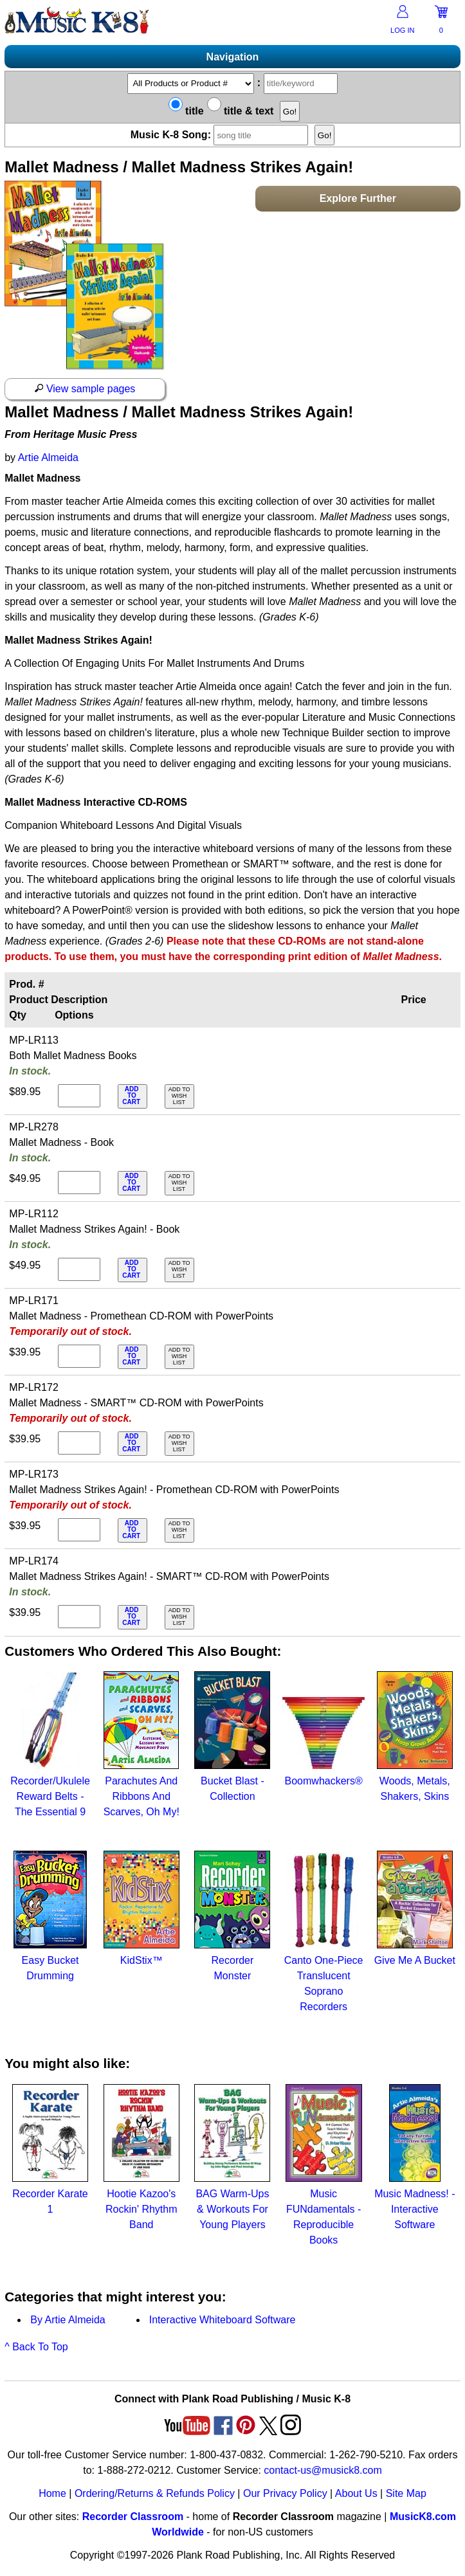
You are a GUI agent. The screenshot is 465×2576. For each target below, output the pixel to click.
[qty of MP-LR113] (79, 1095)
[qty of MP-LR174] (79, 1616)
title (186, 110)
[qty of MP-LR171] (79, 1356)
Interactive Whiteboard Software (222, 2319)
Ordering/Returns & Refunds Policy (155, 2493)
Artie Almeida (48, 457)
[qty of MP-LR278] (79, 1182)
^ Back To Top (36, 2346)
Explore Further (358, 198)
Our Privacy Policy (285, 2493)
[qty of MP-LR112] (79, 1269)
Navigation (232, 56)
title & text (240, 110)
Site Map (406, 2493)
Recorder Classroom (132, 2516)
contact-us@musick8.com (322, 2470)
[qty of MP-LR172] (79, 1443)
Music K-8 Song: (221, 134)
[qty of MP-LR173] (79, 1529)
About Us (356, 2493)
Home (52, 2493)
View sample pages (85, 388)
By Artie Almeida (67, 2319)
